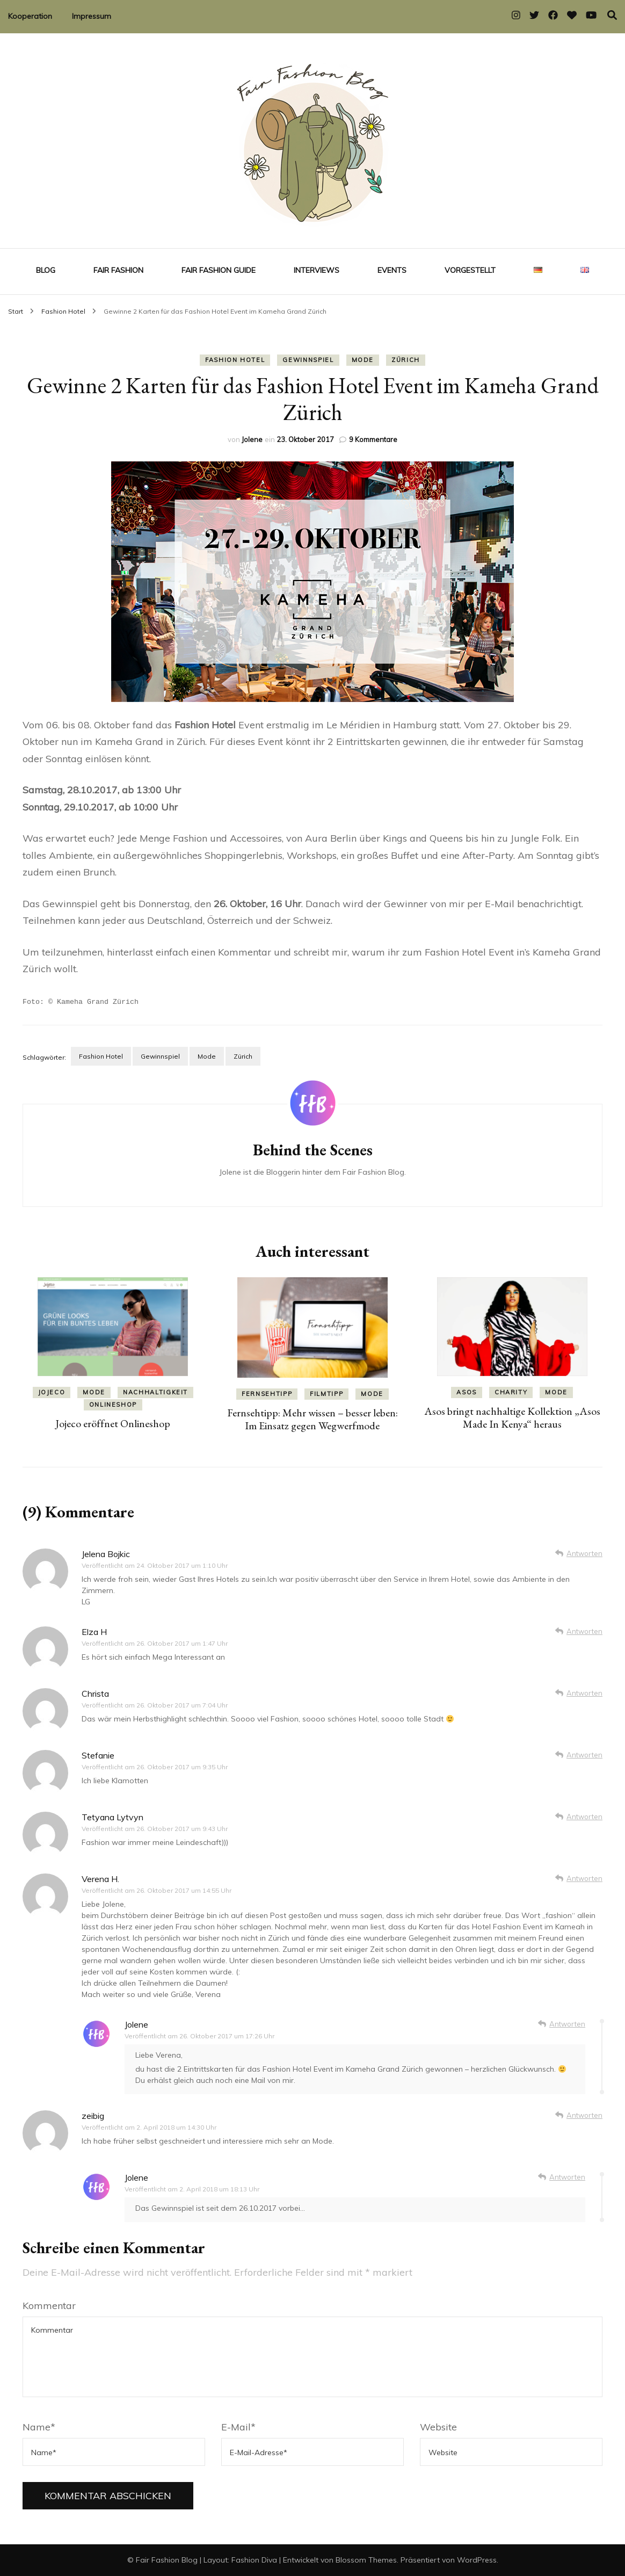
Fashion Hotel (235, 360)
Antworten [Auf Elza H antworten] (584, 1630)
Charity (511, 1391)
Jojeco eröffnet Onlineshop (112, 1423)
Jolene (252, 439)
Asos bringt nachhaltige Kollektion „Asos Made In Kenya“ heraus (512, 1416)
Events (391, 270)
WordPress (477, 2559)
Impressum (91, 16)
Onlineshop (113, 1404)
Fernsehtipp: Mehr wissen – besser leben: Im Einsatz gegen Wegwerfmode (312, 1418)
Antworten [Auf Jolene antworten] (567, 2023)
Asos (466, 1391)
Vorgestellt (470, 270)
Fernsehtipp (267, 1393)
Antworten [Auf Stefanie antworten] (584, 1754)
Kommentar (49, 2305)
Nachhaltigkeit (155, 1391)
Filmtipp (326, 1393)
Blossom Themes (366, 2559)
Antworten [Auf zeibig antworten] (584, 2114)
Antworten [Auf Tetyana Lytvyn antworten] (584, 1816)
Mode (363, 360)
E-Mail (238, 2426)
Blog (45, 270)
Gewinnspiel (307, 360)
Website (438, 2426)
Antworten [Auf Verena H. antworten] (584, 1877)
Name (39, 2426)
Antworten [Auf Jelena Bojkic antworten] (584, 1553)
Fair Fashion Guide (218, 270)
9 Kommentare (373, 439)
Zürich (405, 360)
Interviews (316, 270)
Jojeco (52, 1391)
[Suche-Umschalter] (612, 15)
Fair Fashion (118, 270)
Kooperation (30, 16)
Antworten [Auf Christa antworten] (584, 1692)
